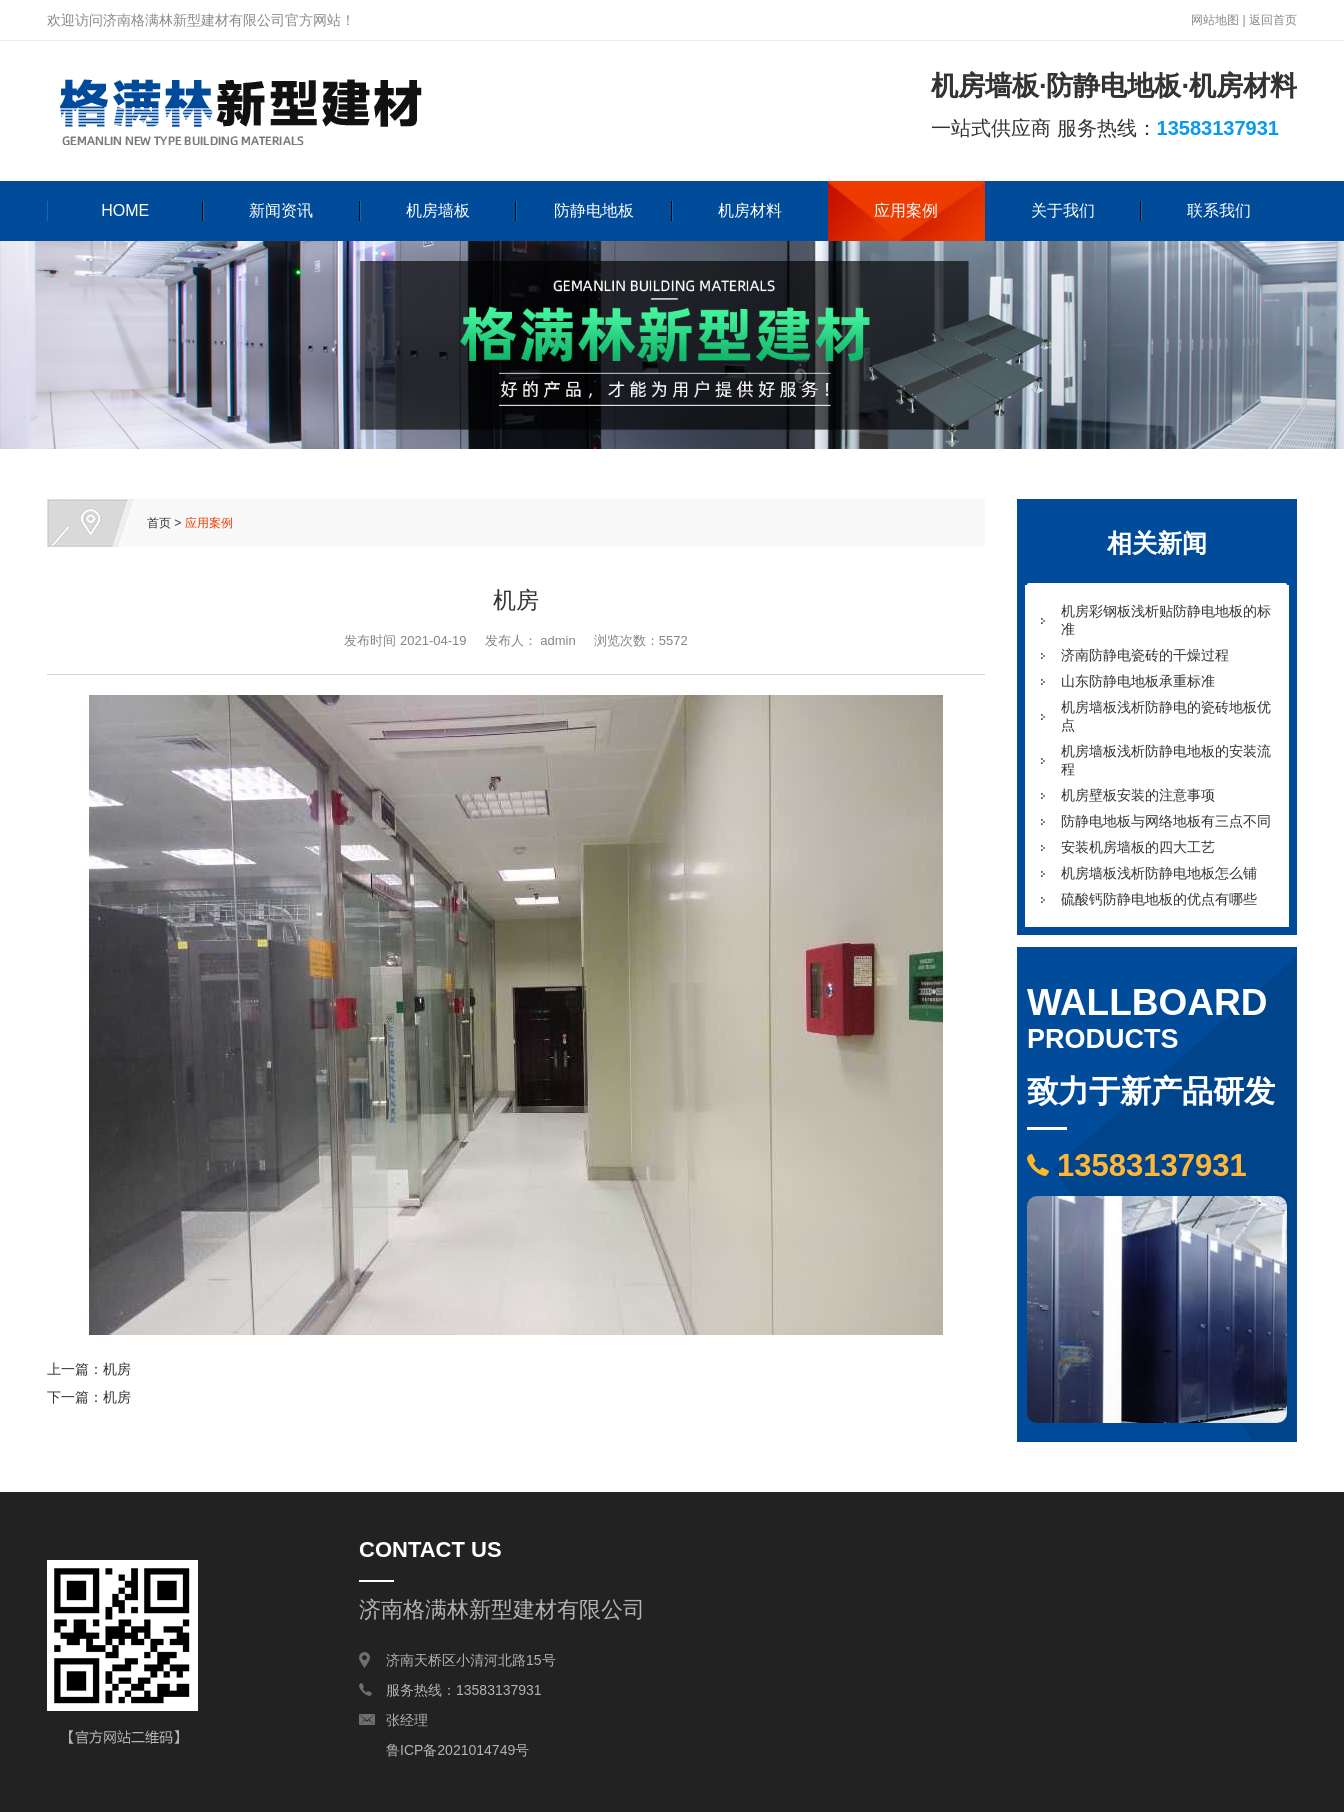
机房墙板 (438, 210)
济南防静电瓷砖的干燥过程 (1145, 655)
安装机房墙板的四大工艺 (1138, 847)
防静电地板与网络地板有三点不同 (1166, 821)
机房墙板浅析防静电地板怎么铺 (1159, 873)
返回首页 (1273, 20)
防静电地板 (594, 210)
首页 (159, 523)
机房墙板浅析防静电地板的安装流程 (1166, 760)
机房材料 (750, 210)
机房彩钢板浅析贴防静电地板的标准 (1166, 620)
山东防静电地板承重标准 (1138, 681)
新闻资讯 (281, 210)
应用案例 (906, 210)
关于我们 (1063, 210)
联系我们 (1219, 210)
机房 (117, 1369)
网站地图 (1215, 20)
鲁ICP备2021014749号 (457, 1750)
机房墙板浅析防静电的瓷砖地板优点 (1166, 716)
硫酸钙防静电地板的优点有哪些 (1159, 899)
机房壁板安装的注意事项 (1138, 795)
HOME (125, 210)
